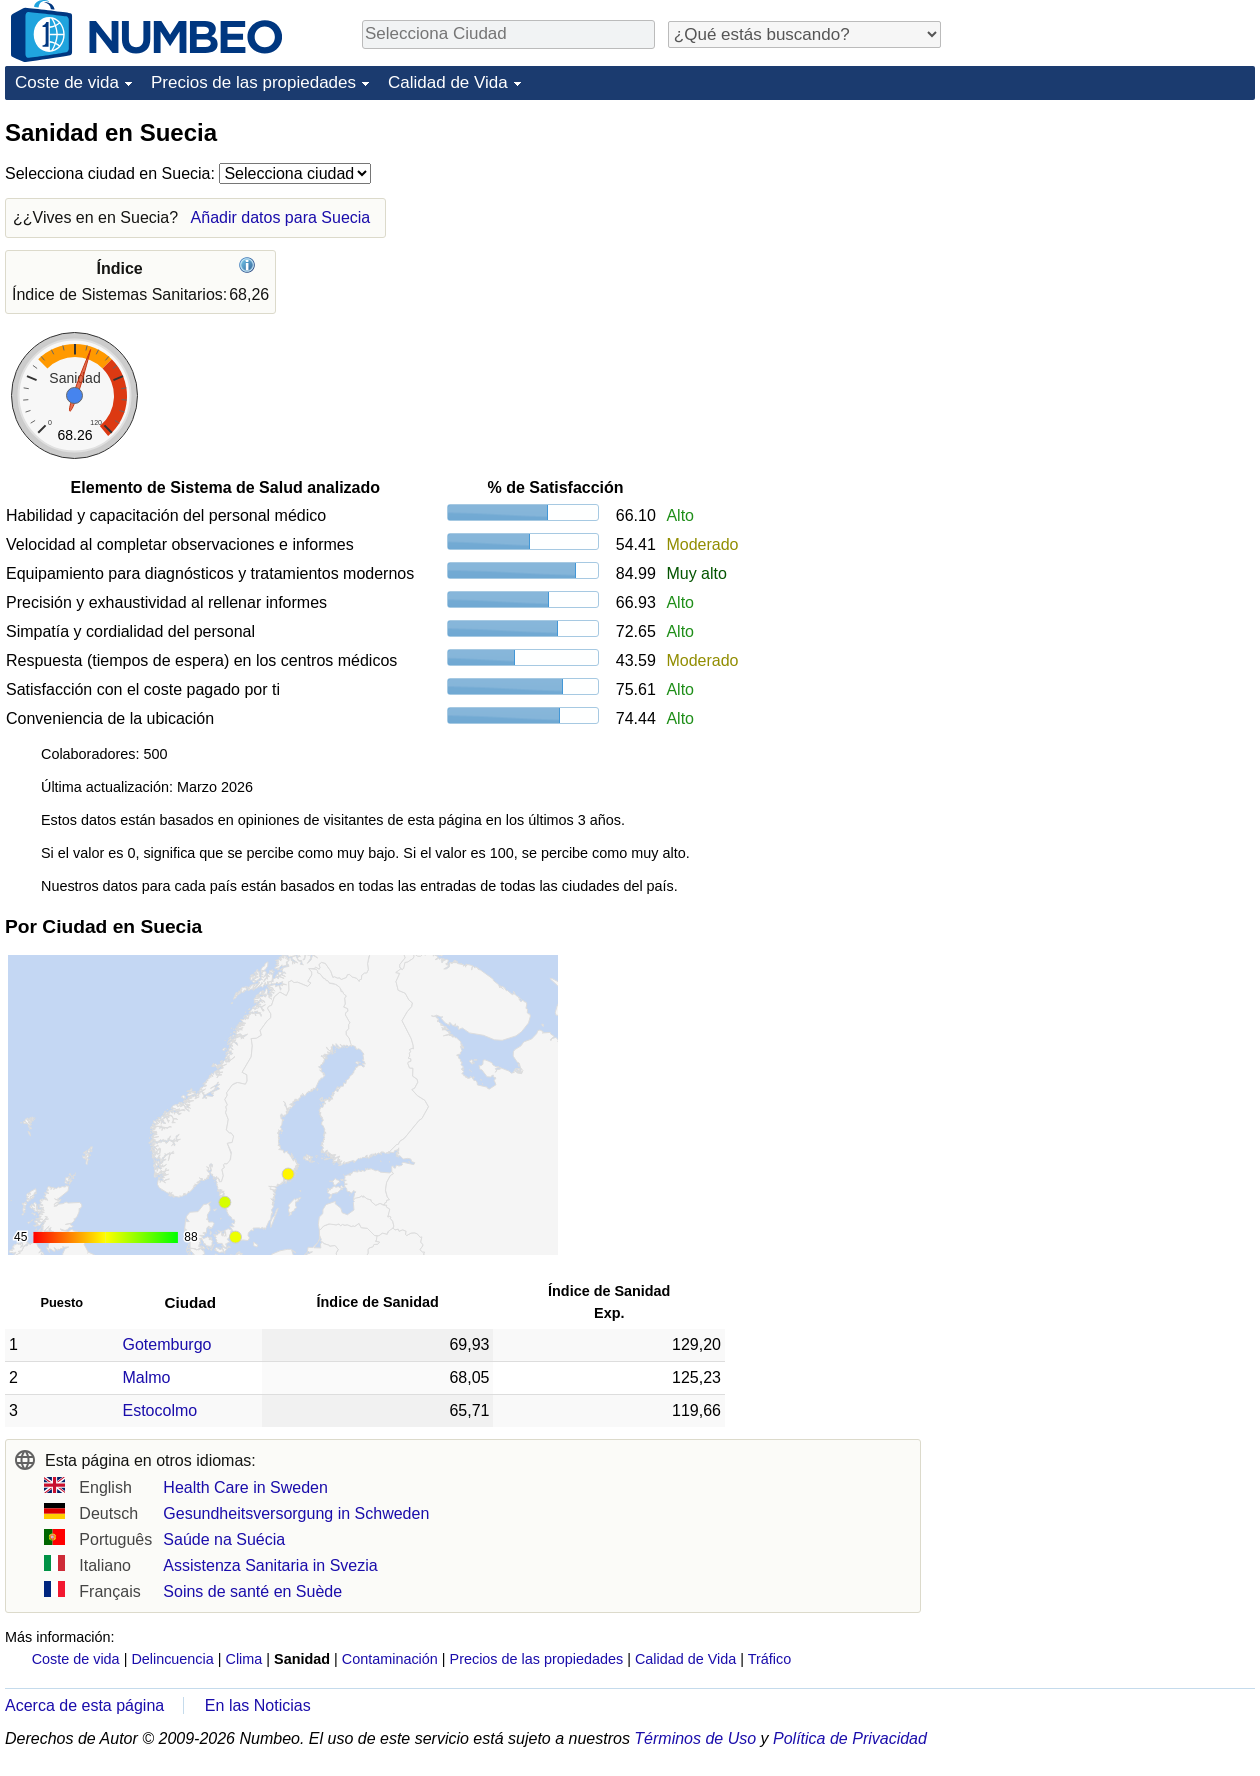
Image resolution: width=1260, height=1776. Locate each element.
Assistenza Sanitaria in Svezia (270, 1565)
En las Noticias (258, 1705)
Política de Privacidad (850, 1738)
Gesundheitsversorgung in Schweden (296, 1513)
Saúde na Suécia (224, 1539)
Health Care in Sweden (245, 1487)
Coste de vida (67, 82)
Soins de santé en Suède (252, 1591)
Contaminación (390, 1659)
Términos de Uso (695, 1738)
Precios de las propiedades (253, 82)
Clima (244, 1659)
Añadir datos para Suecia (281, 217)
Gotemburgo (167, 1344)
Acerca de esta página (84, 1705)
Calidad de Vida (448, 82)
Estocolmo (160, 1410)
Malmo (147, 1377)
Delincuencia (172, 1659)
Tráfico (769, 1659)
